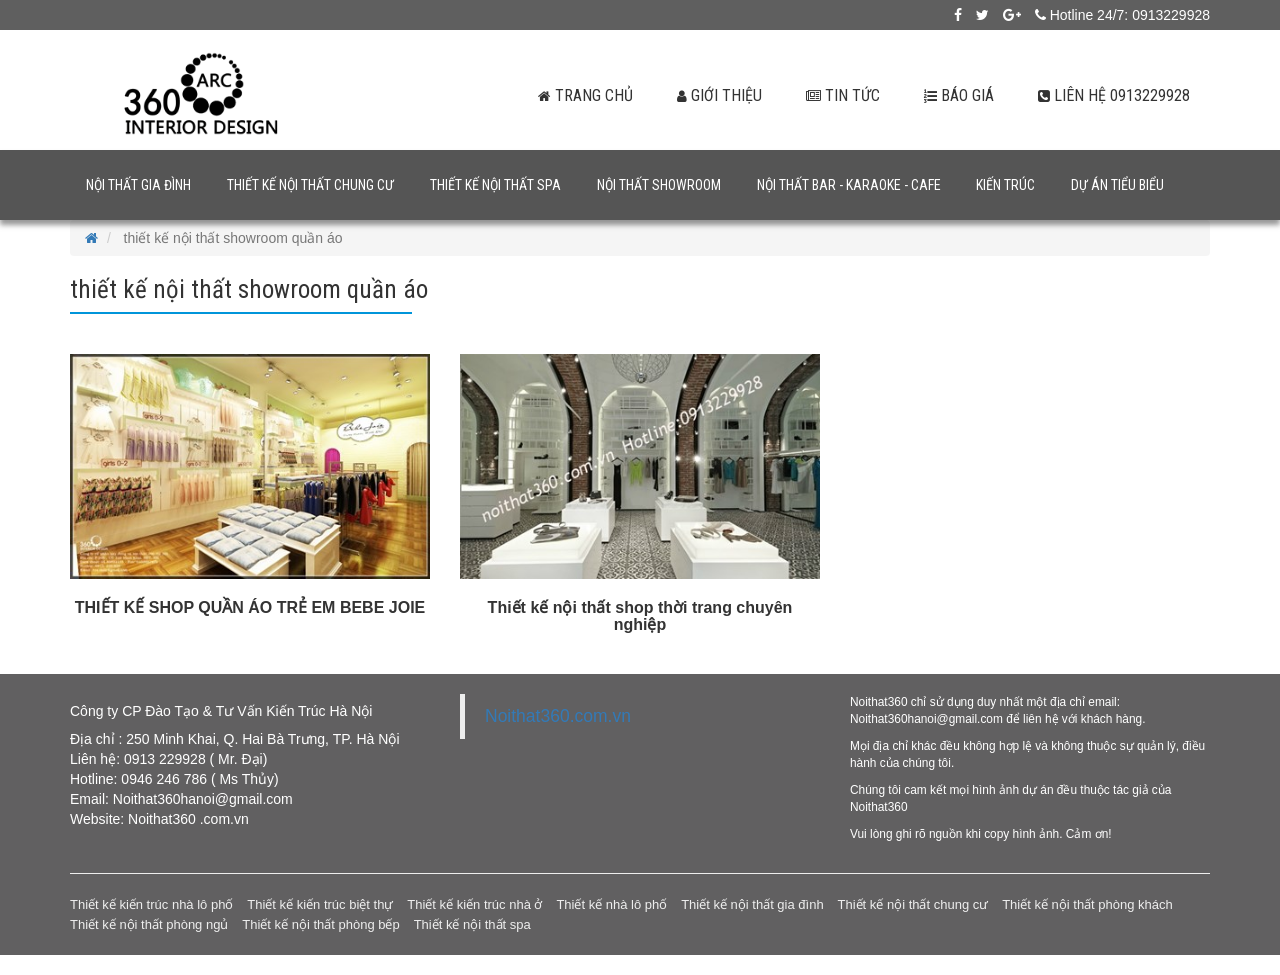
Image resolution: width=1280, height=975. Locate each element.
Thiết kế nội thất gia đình (752, 904)
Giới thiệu (711, 95)
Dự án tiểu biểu (1117, 185)
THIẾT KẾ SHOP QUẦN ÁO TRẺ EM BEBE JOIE (250, 607)
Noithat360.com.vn (558, 716)
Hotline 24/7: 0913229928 (1122, 15)
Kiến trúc (1005, 185)
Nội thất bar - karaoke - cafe (849, 185)
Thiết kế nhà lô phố (611, 904)
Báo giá (955, 95)
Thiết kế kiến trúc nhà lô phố (151, 904)
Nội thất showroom (659, 185)
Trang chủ (575, 95)
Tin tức (836, 95)
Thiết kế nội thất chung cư (310, 185)
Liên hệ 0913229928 (1113, 95)
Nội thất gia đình (138, 185)
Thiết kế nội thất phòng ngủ (149, 924)
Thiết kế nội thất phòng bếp (320, 924)
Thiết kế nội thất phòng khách (1087, 904)
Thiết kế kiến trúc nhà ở (474, 904)
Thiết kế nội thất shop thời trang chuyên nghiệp (640, 616)
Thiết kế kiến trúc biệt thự (320, 904)
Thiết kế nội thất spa (495, 185)
